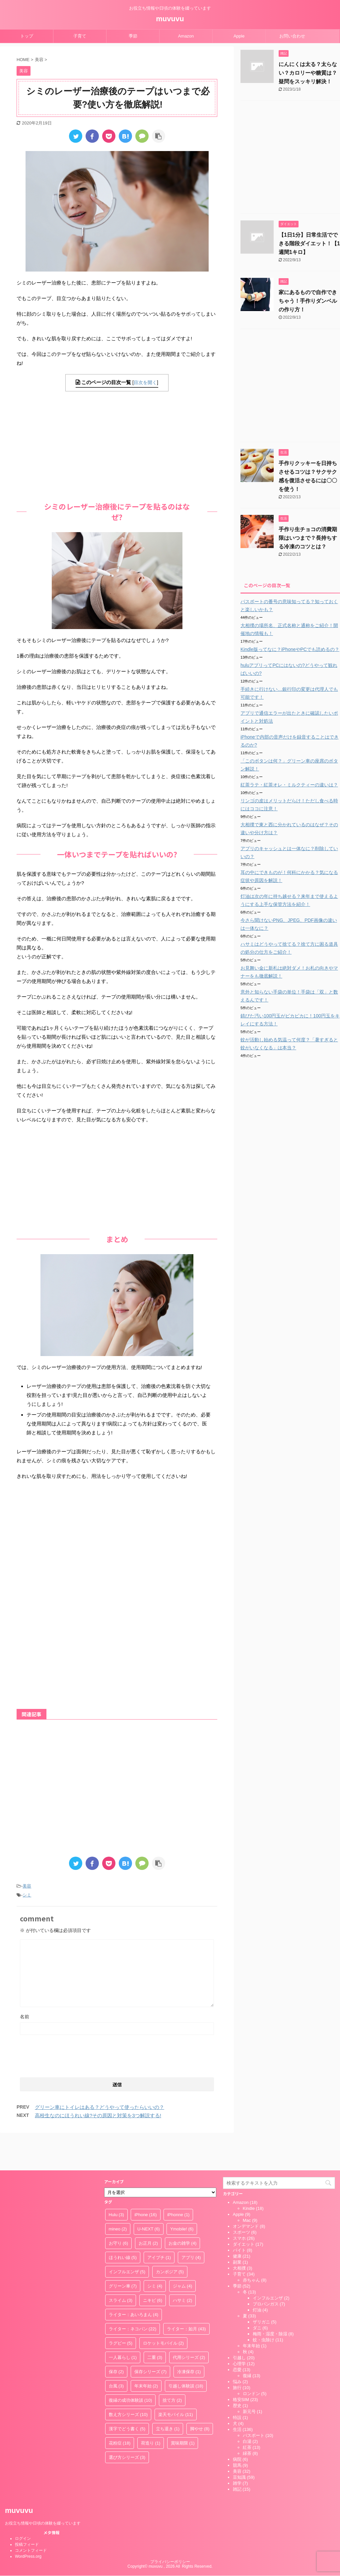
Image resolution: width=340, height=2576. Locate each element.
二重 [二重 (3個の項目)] (155, 2326)
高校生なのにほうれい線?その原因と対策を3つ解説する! (98, 2115)
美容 (27, 1886)
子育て (79, 36)
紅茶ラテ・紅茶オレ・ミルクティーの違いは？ (289, 784)
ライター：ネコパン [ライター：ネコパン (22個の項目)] (133, 2297)
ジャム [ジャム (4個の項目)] (182, 2255)
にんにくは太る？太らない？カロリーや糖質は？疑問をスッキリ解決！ (308, 72)
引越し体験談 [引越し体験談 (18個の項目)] (186, 2355)
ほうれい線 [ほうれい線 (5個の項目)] (123, 2226)
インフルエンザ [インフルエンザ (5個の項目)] (127, 2240)
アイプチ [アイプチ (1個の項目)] (159, 2226)
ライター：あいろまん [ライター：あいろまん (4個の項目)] (134, 2283)
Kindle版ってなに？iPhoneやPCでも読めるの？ (289, 649)
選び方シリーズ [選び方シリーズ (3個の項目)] (127, 2426)
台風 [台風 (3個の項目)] (116, 2355)
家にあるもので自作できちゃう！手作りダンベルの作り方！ (308, 300)
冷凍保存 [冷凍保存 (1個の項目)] (189, 2340)
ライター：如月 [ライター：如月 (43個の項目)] (186, 2297)
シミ (27, 1894)
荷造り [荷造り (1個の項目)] (151, 2412)
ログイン (23, 2507)
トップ (26, 36)
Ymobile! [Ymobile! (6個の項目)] (181, 2198)
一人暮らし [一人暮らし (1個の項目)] (123, 2326)
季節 (133, 36)
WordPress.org (28, 2525)
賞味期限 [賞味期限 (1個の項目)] (183, 2412)
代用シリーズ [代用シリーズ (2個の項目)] (189, 2326)
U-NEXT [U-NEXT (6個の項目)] (148, 2198)
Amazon (186, 36)
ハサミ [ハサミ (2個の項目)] (182, 2269)
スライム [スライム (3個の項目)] (121, 2269)
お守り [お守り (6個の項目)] (118, 2212)
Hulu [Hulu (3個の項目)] (116, 2183)
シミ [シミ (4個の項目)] (155, 2255)
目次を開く (145, 382)
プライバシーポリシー (170, 2531)
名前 (24, 2016)
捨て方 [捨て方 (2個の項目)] (172, 2369)
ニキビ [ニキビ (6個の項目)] (153, 2269)
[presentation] (70, 2054)
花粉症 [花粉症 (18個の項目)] (120, 2412)
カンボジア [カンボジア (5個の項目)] (170, 2240)
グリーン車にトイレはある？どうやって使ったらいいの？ (99, 2107)
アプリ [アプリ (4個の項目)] (191, 2226)
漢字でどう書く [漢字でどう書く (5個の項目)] (127, 2397)
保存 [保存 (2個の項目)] (116, 2340)
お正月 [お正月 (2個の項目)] (148, 2212)
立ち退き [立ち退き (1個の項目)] (168, 2397)
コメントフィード (31, 2519)
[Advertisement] (117, 444)
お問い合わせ (292, 36)
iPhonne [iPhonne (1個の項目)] (178, 2183)
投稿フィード (27, 2513)
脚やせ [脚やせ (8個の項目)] (200, 2397)
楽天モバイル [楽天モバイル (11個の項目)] (175, 2383)
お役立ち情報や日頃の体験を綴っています (43, 2492)
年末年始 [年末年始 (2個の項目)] (146, 2355)
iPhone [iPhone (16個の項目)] (145, 2183)
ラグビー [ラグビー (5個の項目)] (121, 2312)
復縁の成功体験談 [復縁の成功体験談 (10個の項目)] (130, 2369)
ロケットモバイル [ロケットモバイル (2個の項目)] (163, 2312)
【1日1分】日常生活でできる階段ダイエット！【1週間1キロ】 (309, 243)
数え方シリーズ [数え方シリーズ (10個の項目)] (128, 2383)
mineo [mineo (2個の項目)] (118, 2198)
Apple (239, 36)
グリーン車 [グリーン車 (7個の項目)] (123, 2255)
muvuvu (170, 19)
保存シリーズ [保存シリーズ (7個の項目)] (150, 2340)
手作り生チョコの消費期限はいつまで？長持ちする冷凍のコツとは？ (308, 537)
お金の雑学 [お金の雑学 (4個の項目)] (183, 2212)
